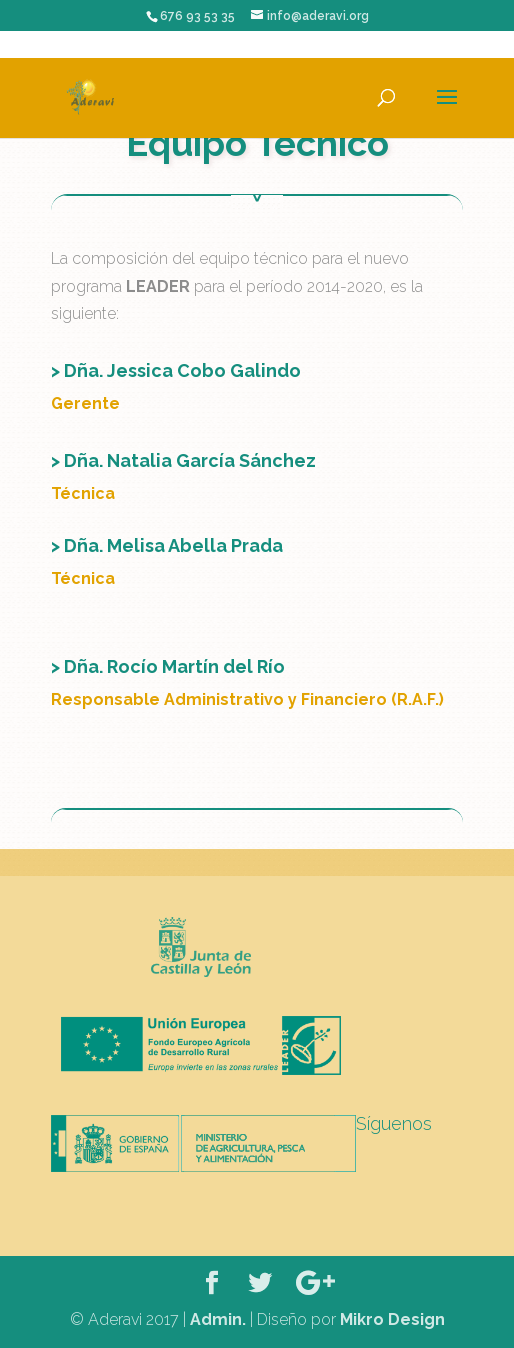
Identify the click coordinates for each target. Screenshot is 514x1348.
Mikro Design (392, 1319)
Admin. (218, 1319)
